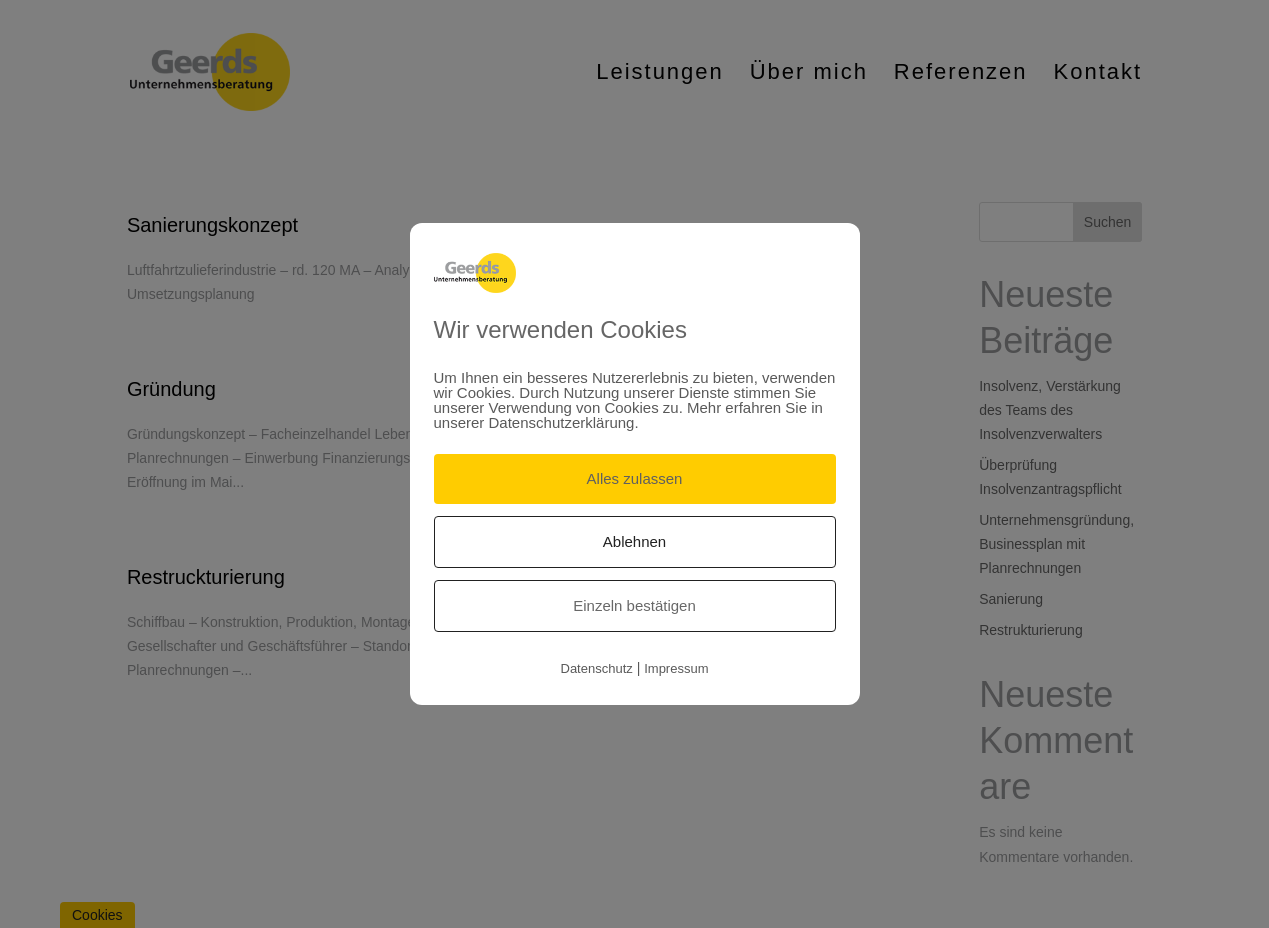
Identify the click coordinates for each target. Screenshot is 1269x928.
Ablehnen (634, 541)
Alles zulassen (635, 478)
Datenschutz (597, 668)
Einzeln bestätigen (634, 605)
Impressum (676, 668)
